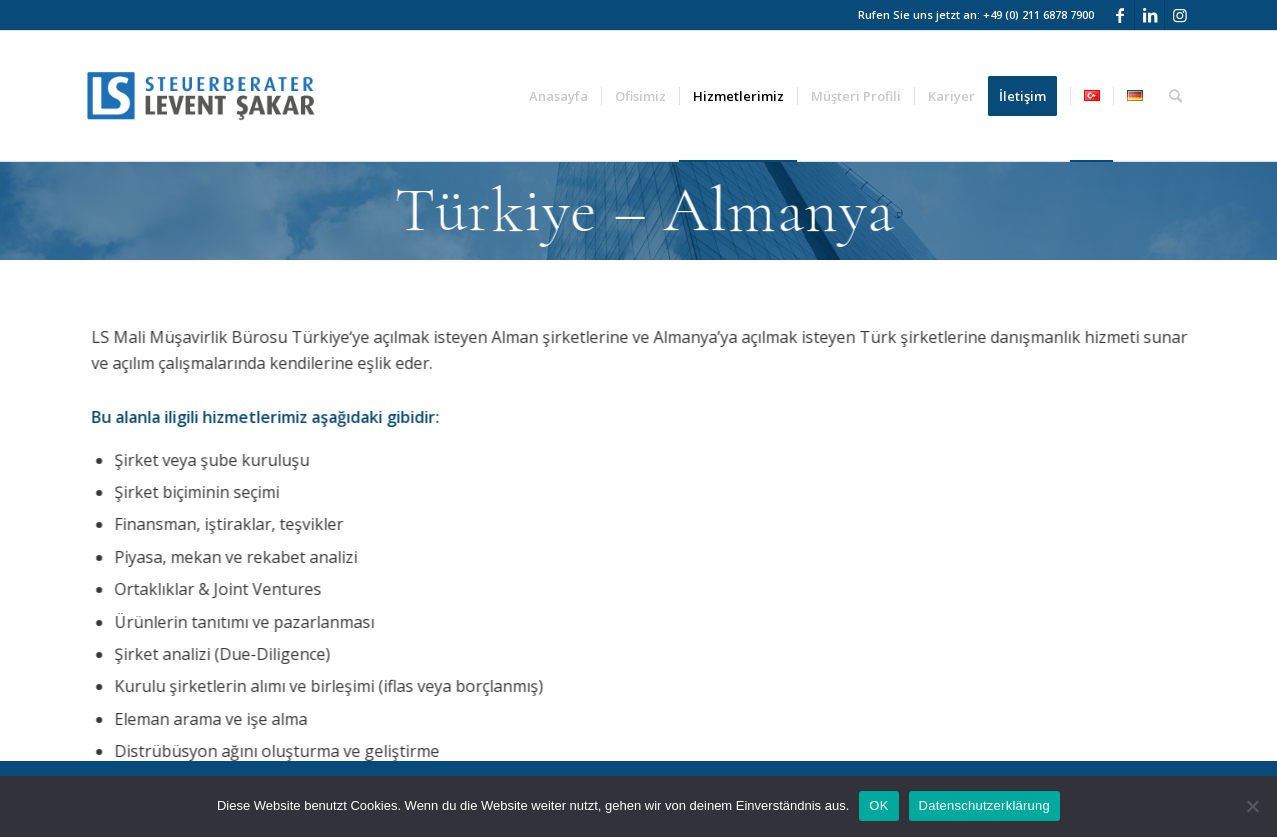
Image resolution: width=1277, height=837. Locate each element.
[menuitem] (558, 96)
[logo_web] (201, 96)
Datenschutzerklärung (984, 805)
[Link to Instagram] (1180, 15)
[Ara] (1175, 96)
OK (878, 805)
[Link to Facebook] (1119, 15)
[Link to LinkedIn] (1149, 15)
